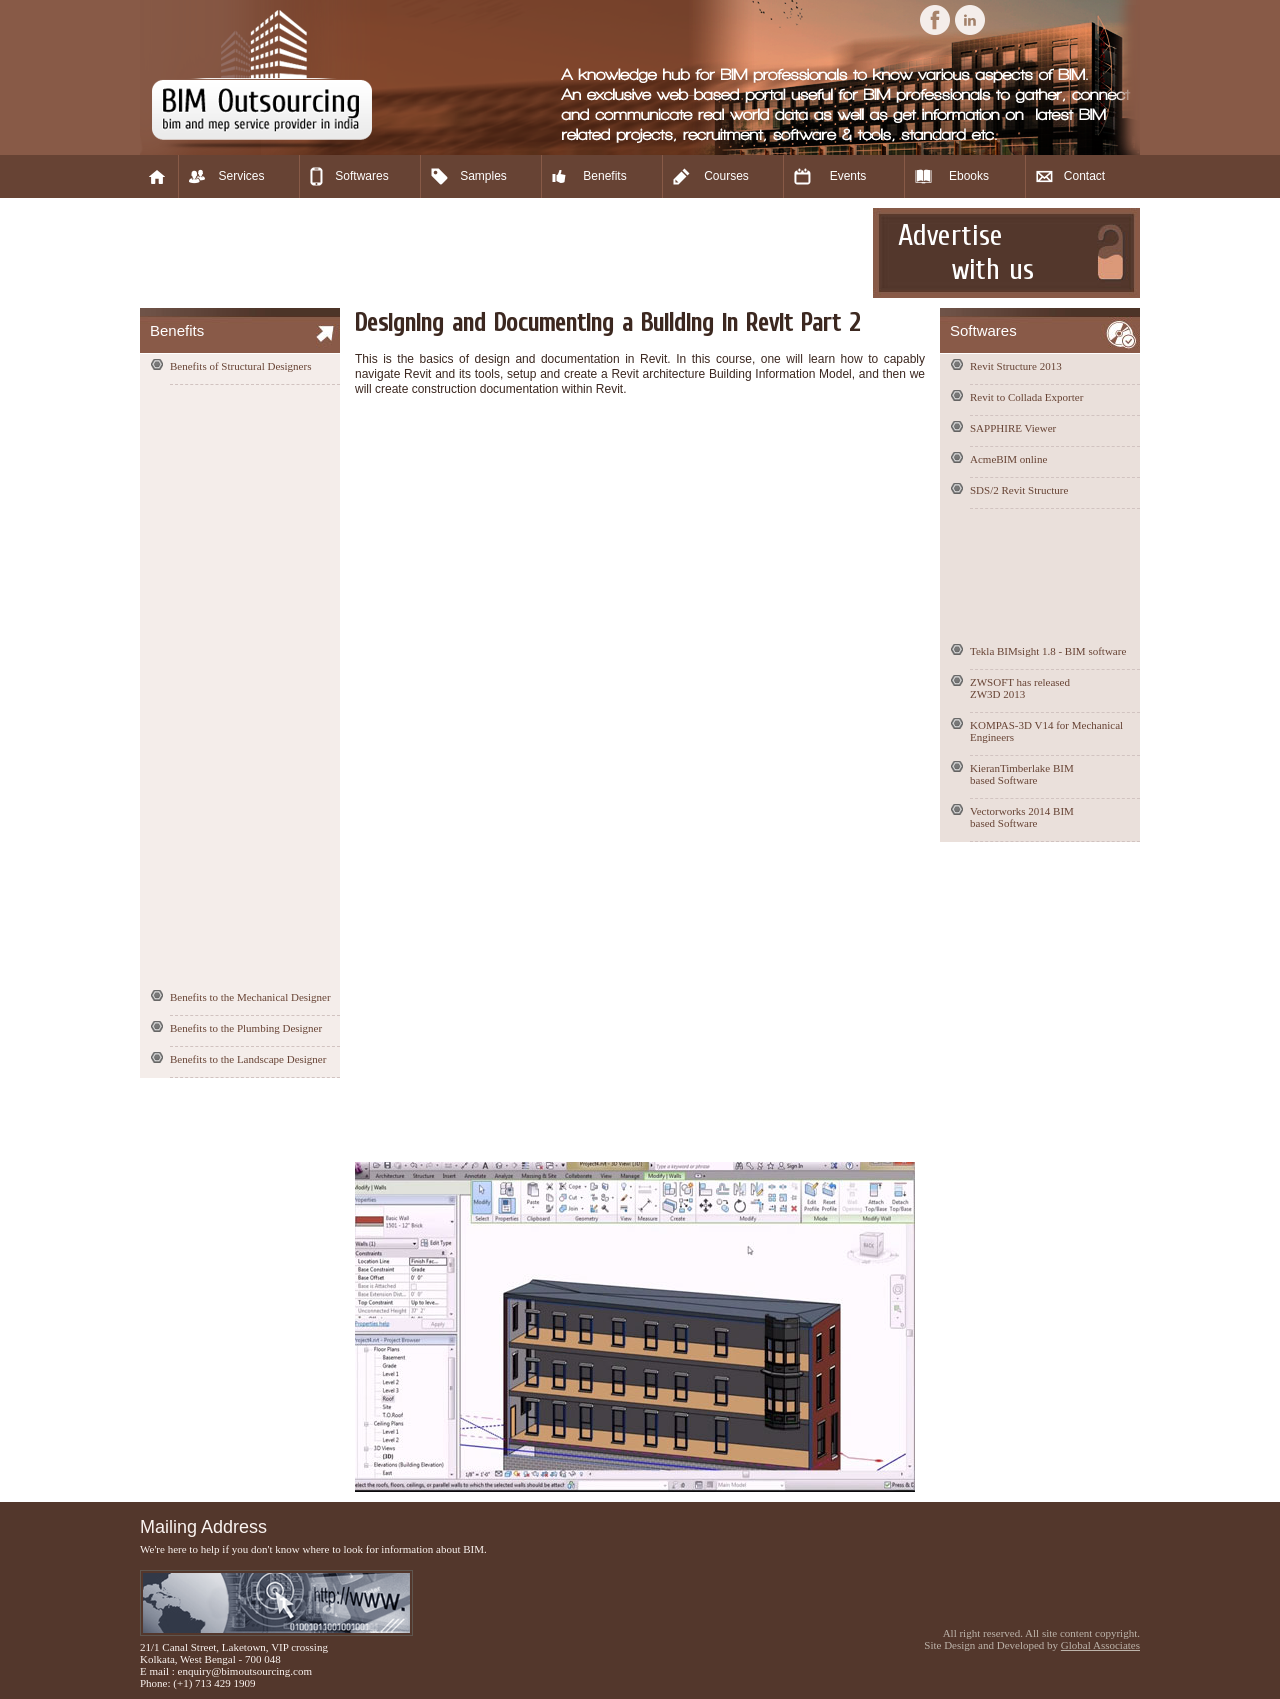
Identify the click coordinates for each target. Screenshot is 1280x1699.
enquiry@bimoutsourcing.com (245, 1671)
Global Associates (1100, 1645)
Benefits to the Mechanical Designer (250, 997)
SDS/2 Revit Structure (1019, 490)
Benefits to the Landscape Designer (248, 1059)
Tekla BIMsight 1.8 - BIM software (1048, 651)
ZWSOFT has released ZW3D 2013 (1020, 688)
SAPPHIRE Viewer (1013, 428)
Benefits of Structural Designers (240, 366)
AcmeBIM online (1008, 459)
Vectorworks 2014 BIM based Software (1022, 817)
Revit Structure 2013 (1016, 366)
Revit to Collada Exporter (1026, 397)
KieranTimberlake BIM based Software (1022, 774)
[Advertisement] (504, 253)
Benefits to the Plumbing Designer (246, 1028)
